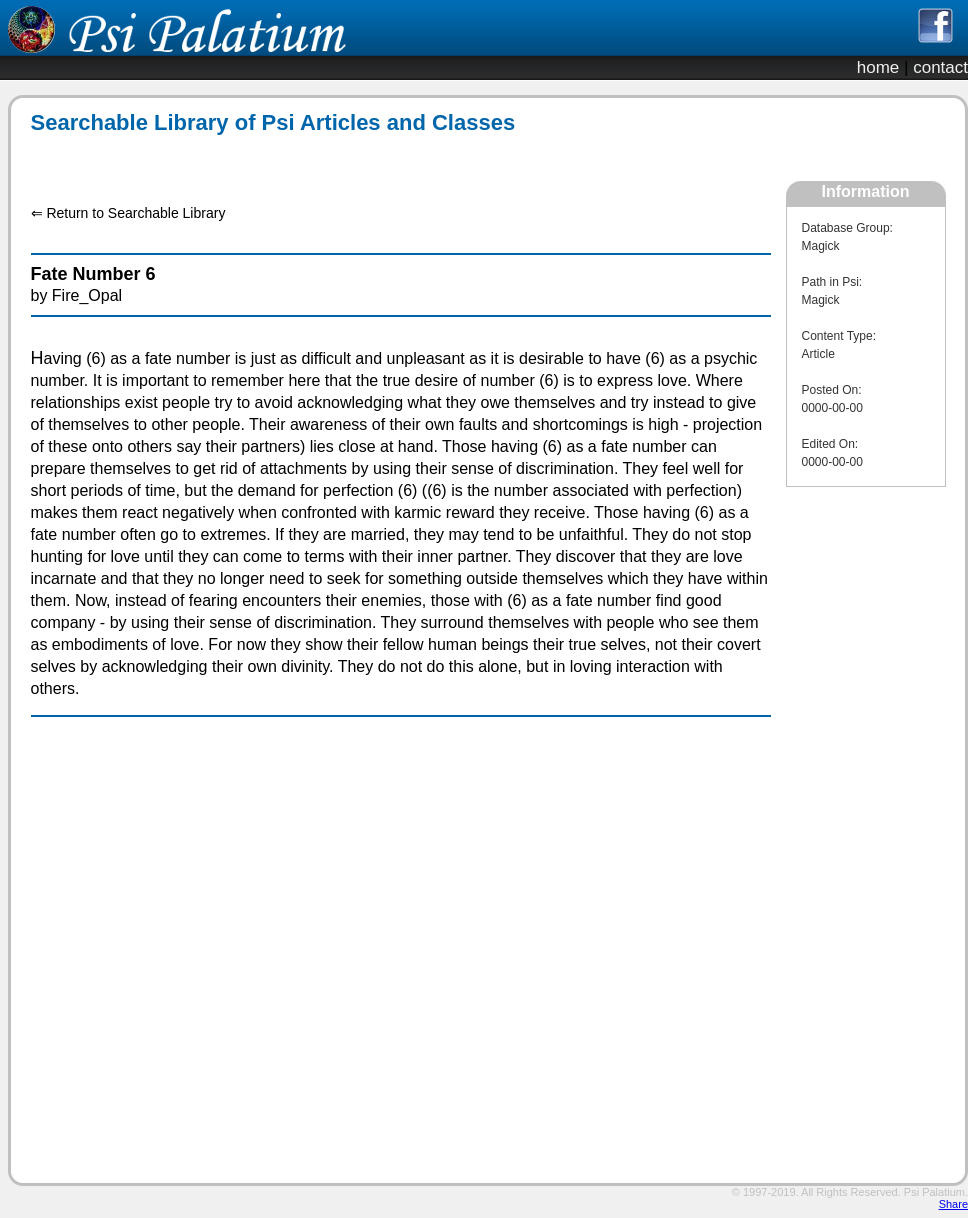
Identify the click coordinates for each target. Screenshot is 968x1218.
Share (953, 1204)
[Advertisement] (390, 158)
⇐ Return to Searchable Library (128, 213)
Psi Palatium (934, 1192)
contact (940, 67)
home (878, 67)
